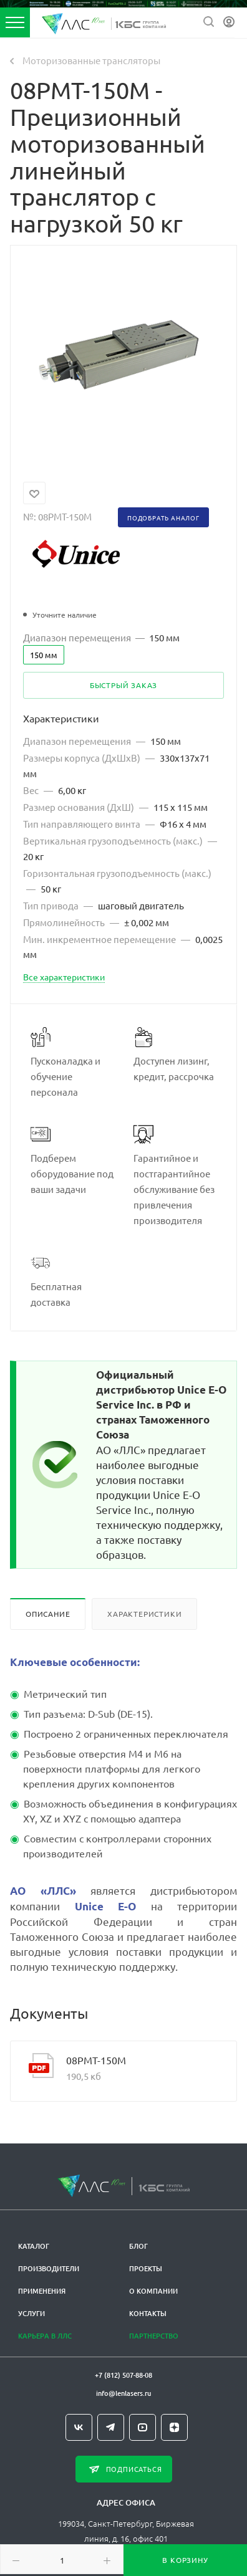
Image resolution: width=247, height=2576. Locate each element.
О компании (153, 2291)
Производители (48, 2268)
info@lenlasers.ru (123, 2393)
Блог (138, 2246)
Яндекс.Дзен (174, 2427)
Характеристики (144, 1614)
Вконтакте (78, 2427)
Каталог (33, 2246)
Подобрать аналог (163, 517)
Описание (48, 1614)
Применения (41, 2291)
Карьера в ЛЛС (45, 2335)
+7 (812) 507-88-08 (123, 2375)
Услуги (31, 2313)
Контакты (148, 2313)
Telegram (110, 2427)
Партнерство (153, 2335)
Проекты (145, 2268)
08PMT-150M (96, 2060)
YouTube (142, 2427)
